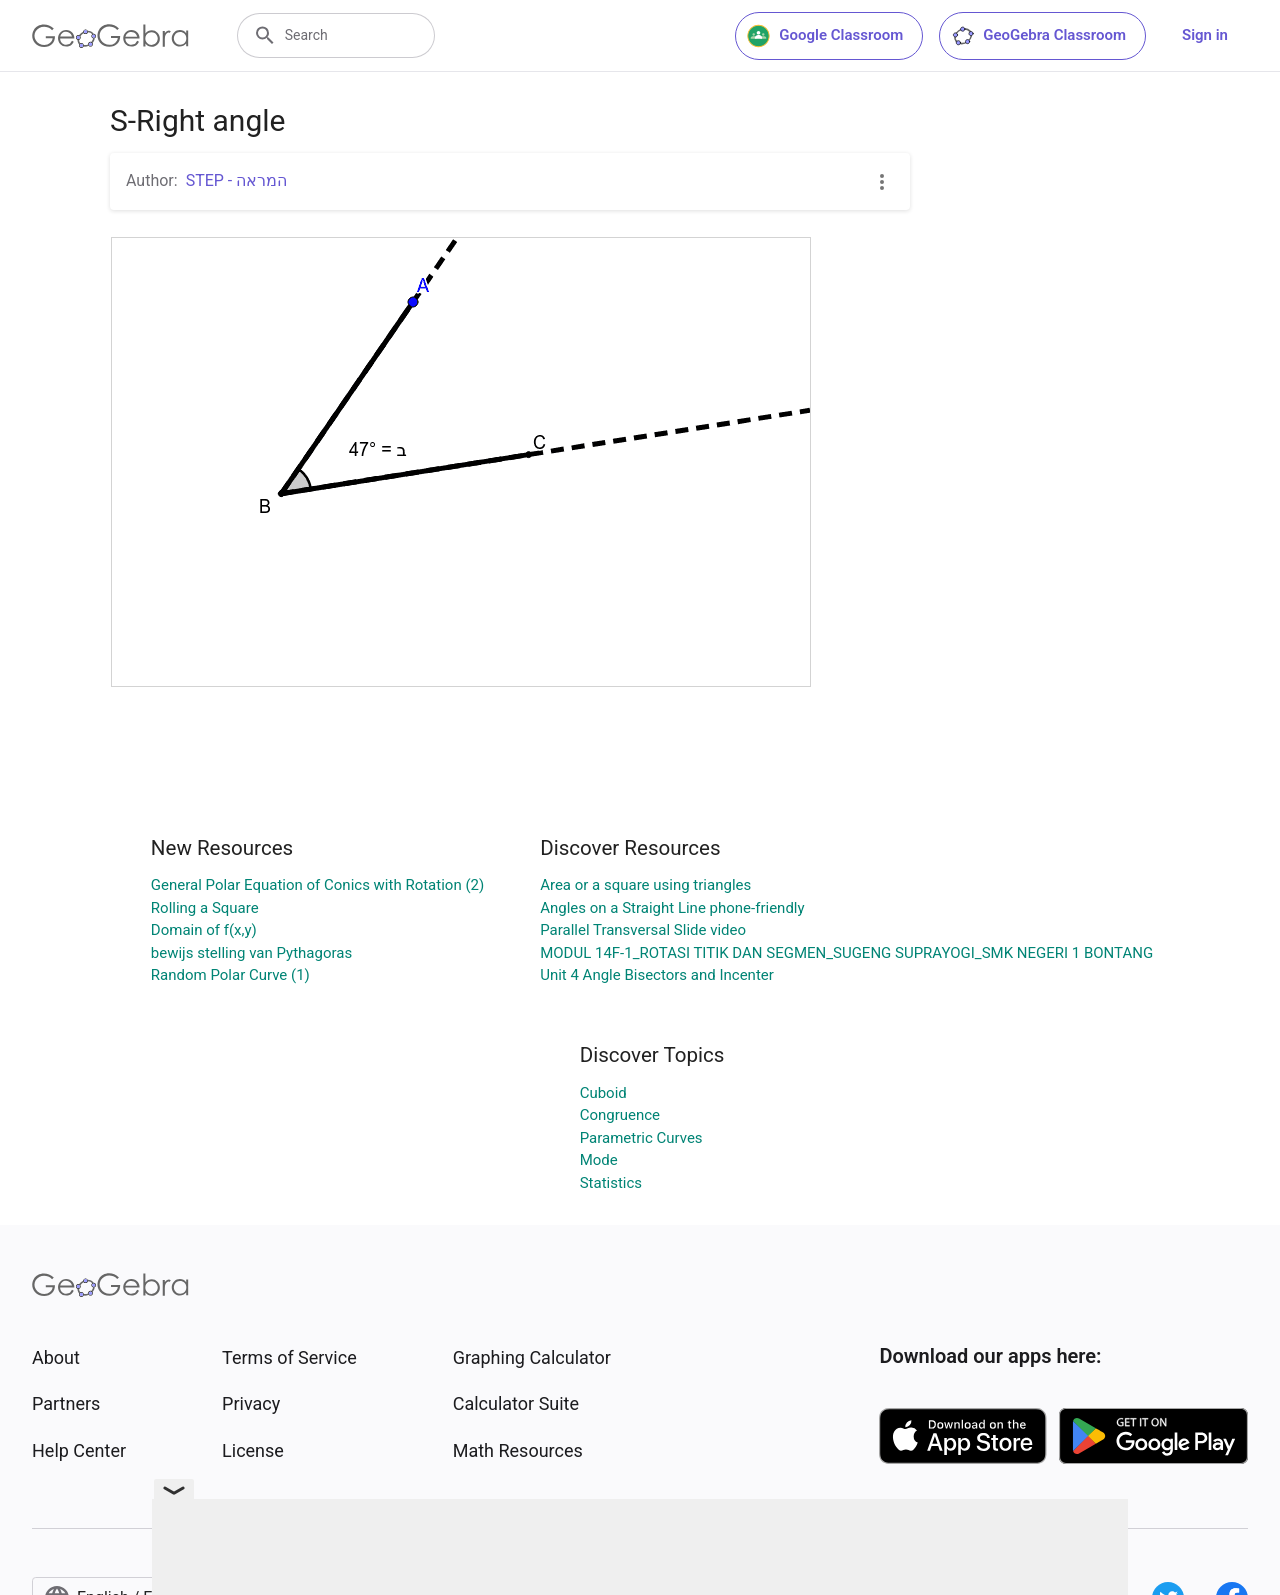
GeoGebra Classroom (1038, 36)
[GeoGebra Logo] (110, 36)
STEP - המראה (237, 180)
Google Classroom (825, 36)
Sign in (1205, 35)
